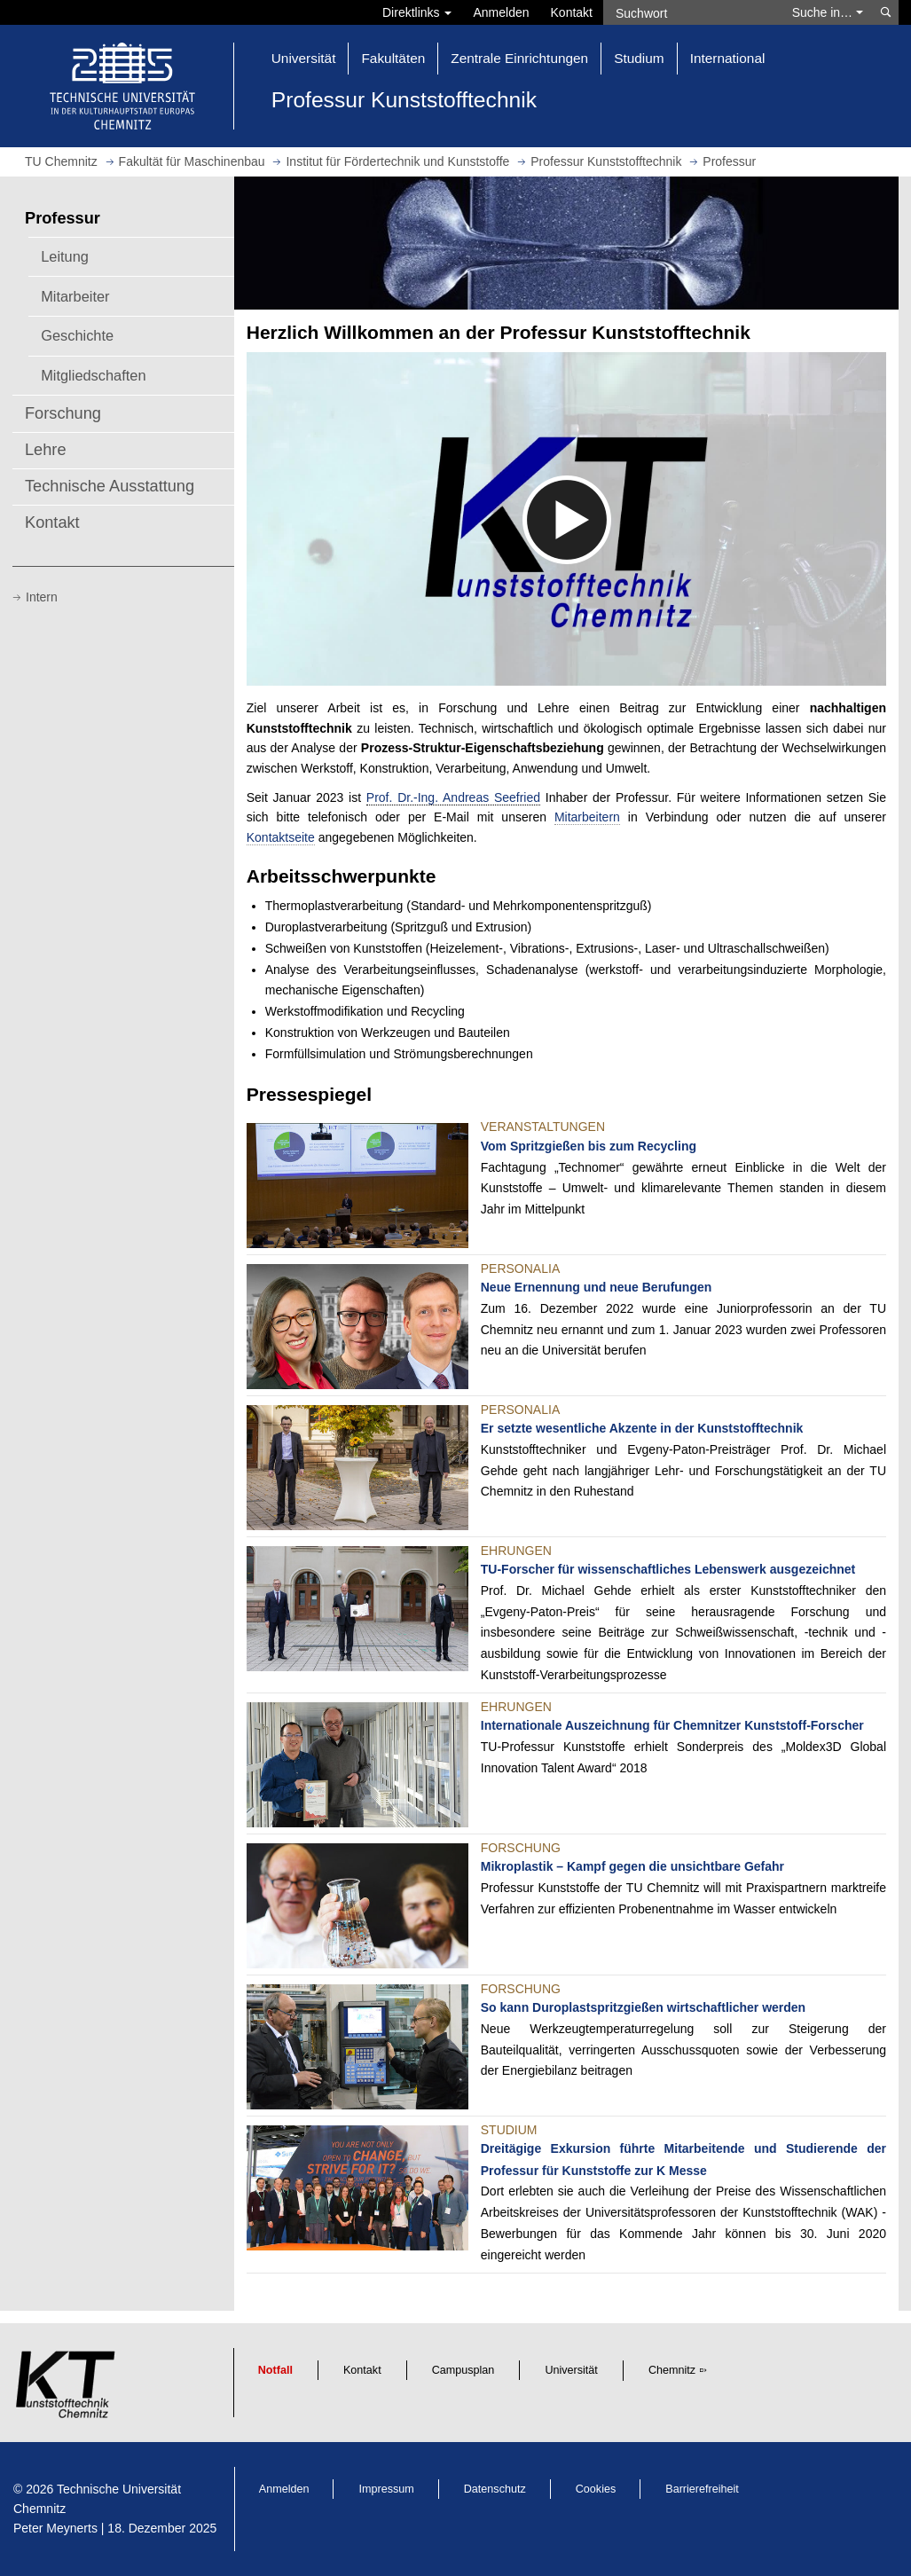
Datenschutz (495, 2489)
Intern (42, 597)
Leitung (65, 256)
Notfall (275, 2370)
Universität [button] (303, 58)
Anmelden (501, 12)
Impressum (385, 2489)
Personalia (520, 1268)
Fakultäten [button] (393, 58)
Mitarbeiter (75, 296)
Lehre (46, 450)
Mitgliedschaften (93, 375)
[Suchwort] (692, 12)
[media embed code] (566, 519)
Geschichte (77, 335)
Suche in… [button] (827, 12)
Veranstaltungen (543, 1126)
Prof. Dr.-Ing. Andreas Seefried (453, 797)
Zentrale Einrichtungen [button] (519, 58)
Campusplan (463, 2370)
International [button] (728, 58)
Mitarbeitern (587, 817)
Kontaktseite (281, 837)
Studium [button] (639, 58)
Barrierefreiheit (702, 2489)
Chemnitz (671, 2370)
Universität (571, 2370)
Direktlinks (417, 12)
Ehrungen (516, 1550)
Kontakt (572, 12)
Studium (509, 2130)
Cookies (596, 2489)
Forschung (63, 413)
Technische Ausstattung (109, 486)
